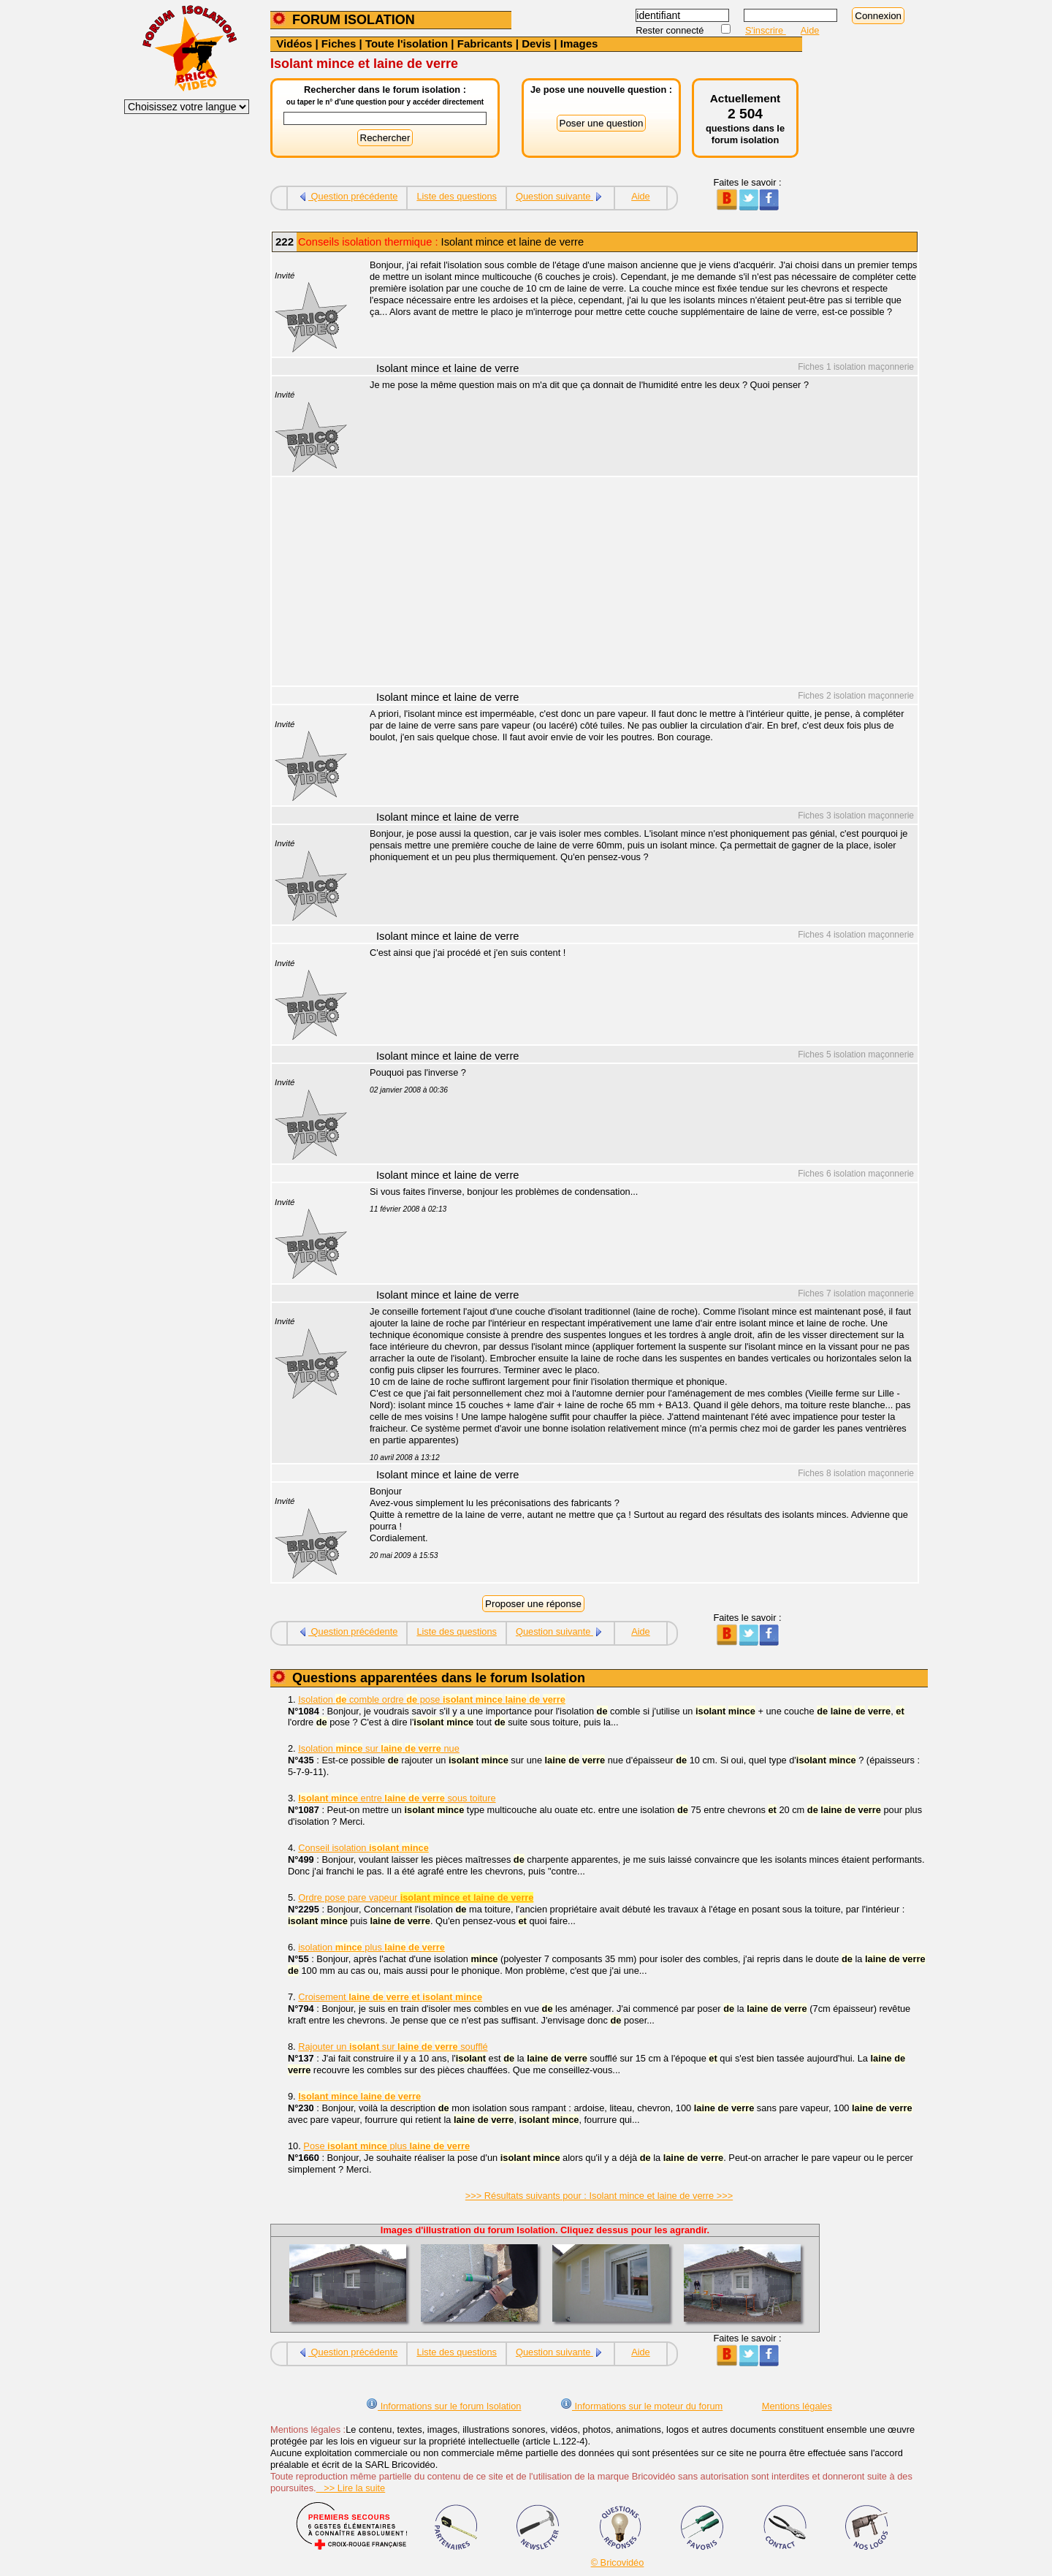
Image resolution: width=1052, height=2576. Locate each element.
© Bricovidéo (617, 2562)
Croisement (390, 1996)
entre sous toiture (396, 1798)
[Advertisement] (636, 583)
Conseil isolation (363, 1847)
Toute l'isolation (406, 43)
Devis (536, 43)
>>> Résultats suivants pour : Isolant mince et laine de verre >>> (599, 2195)
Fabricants (485, 43)
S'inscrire (765, 30)
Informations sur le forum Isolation (443, 2406)
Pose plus (386, 2145)
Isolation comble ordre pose (431, 1699)
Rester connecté (671, 30)
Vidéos (294, 43)
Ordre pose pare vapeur (415, 1897)
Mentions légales (797, 2406)
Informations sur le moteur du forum (641, 2406)
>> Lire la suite (351, 2487)
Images (579, 43)
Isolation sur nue (379, 1748)
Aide (810, 30)
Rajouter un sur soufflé (392, 2046)
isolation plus (371, 1947)
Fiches (339, 43)
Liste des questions (456, 196)
